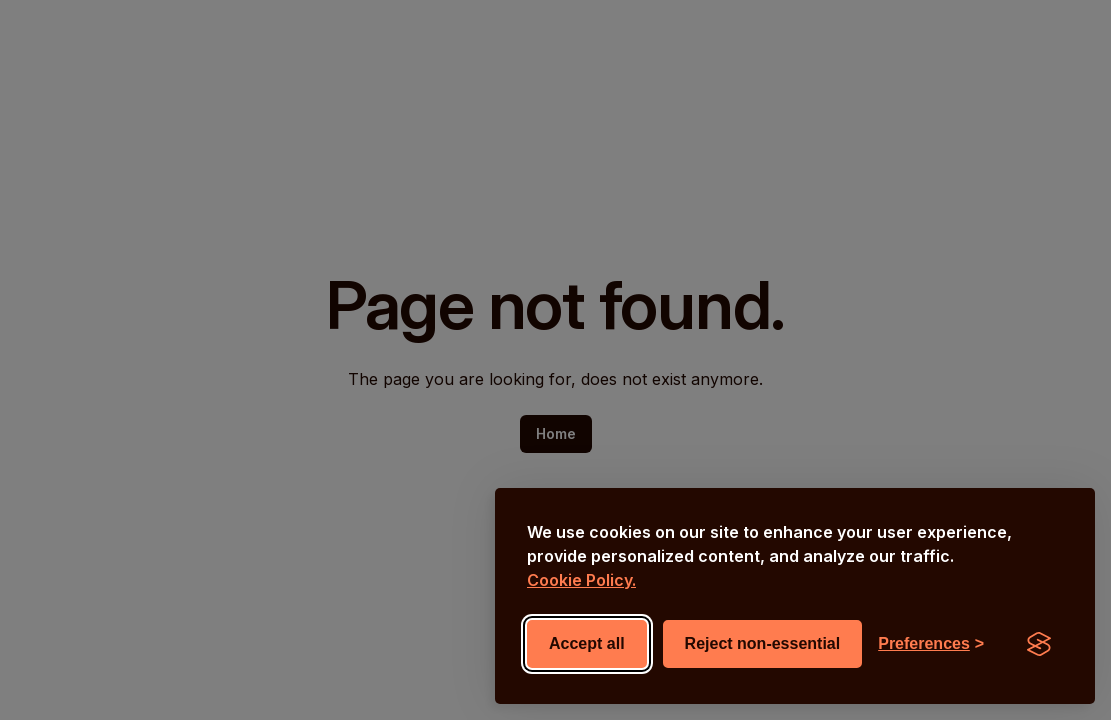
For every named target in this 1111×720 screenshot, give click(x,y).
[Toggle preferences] (931, 644)
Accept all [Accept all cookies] (587, 643)
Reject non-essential (763, 643)
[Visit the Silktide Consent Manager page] (1039, 644)
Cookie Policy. (581, 580)
